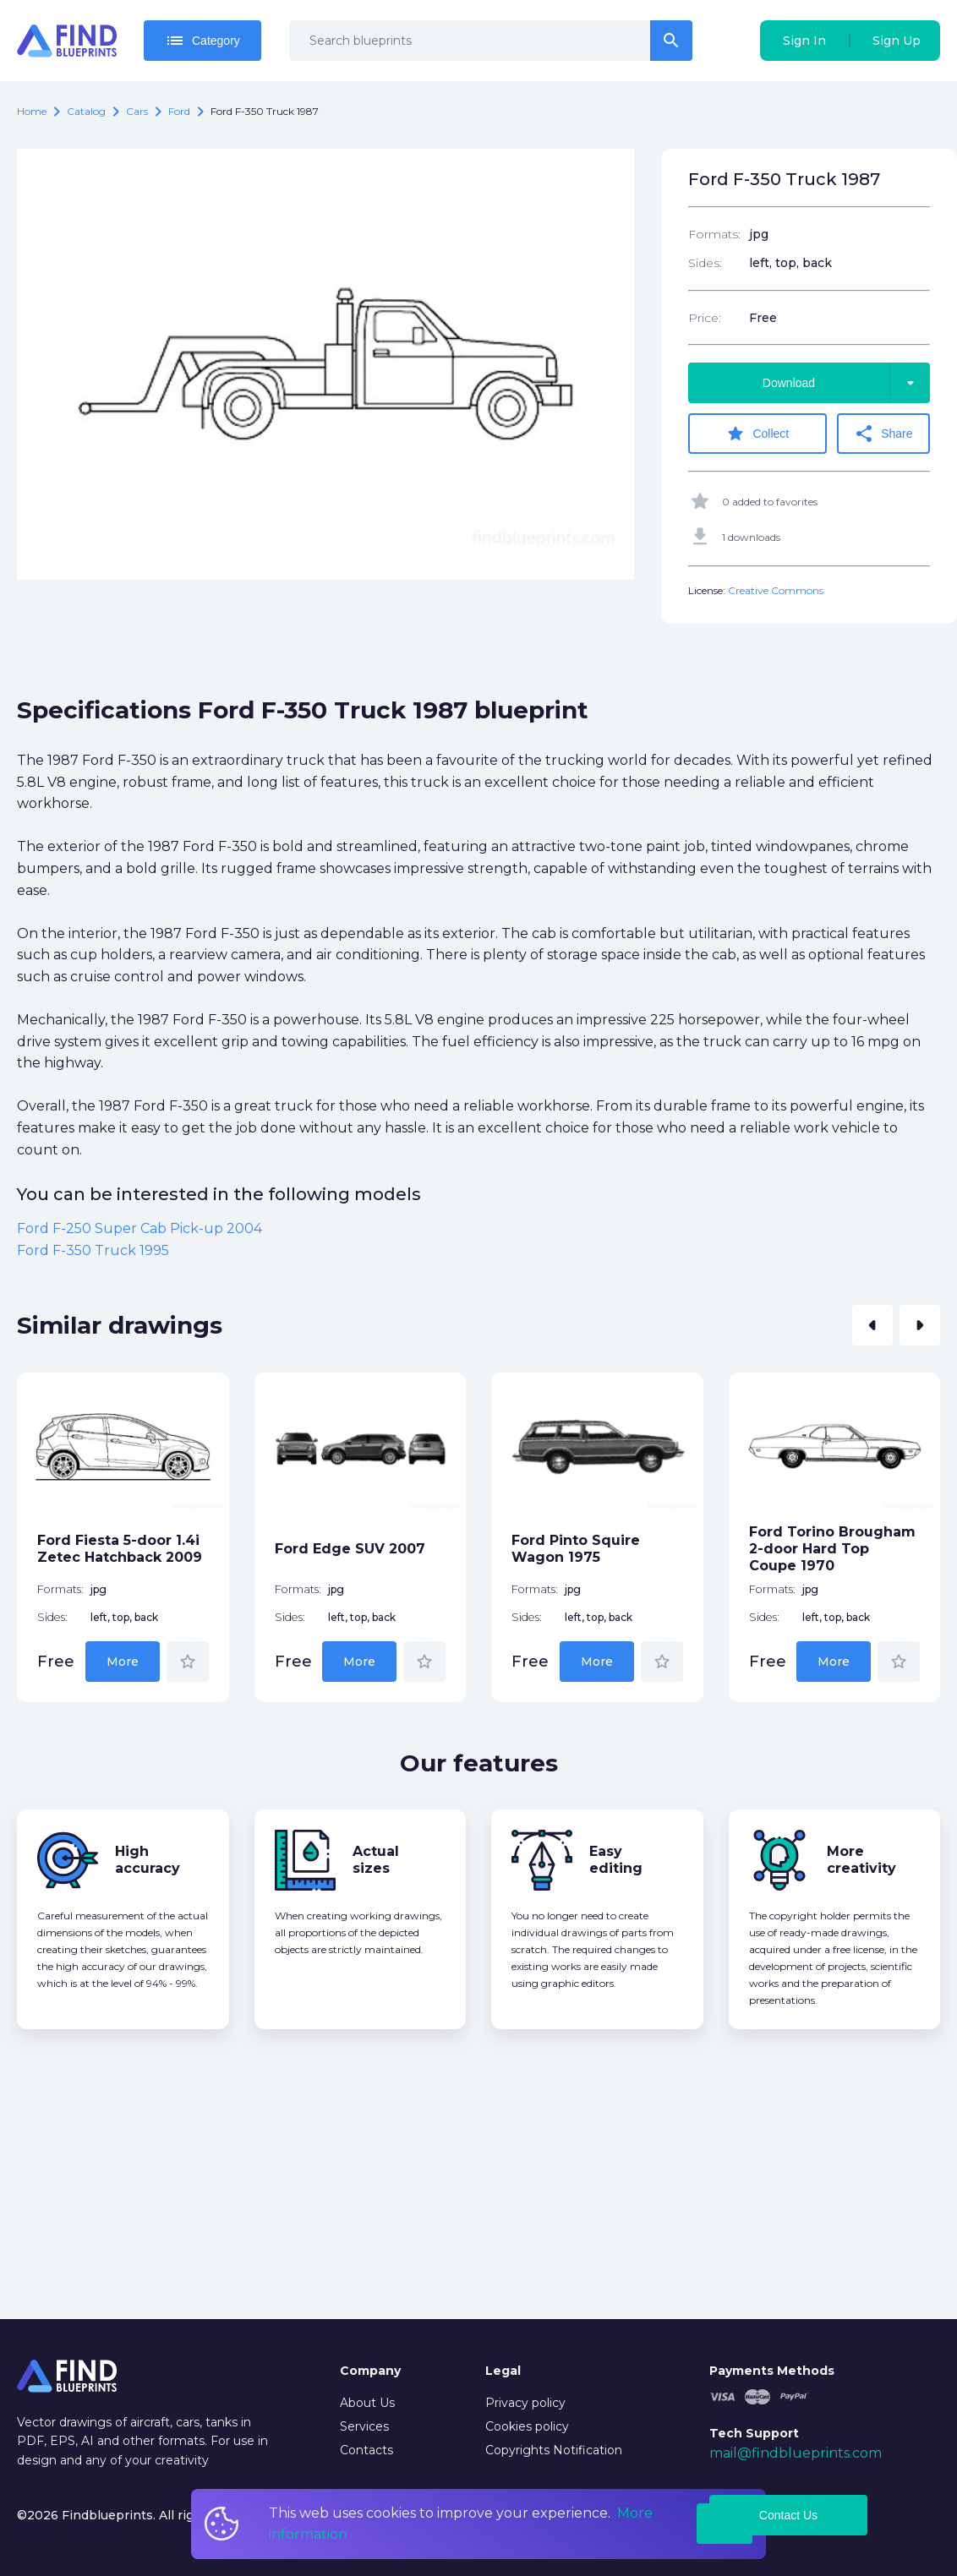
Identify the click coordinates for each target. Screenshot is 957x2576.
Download (846, 383)
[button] (872, 1325)
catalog (86, 111)
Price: (704, 317)
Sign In (804, 40)
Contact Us (788, 2515)
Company (370, 2370)
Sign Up (896, 40)
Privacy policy (525, 2402)
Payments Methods (771, 2370)
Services (364, 2426)
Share (883, 433)
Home (31, 111)
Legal (503, 2370)
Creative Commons (775, 590)
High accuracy (147, 1859)
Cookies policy (527, 2426)
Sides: (705, 262)
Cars (137, 111)
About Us (367, 2402)
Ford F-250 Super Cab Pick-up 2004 (139, 1228)
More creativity (861, 1859)
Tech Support (754, 2433)
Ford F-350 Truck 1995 (93, 1250)
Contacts (366, 2450)
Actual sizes (376, 1859)
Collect (757, 433)
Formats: (714, 234)
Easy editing (616, 1859)
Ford (179, 111)
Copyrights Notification (553, 2450)
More (123, 1661)
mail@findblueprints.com (795, 2453)
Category (202, 40)
